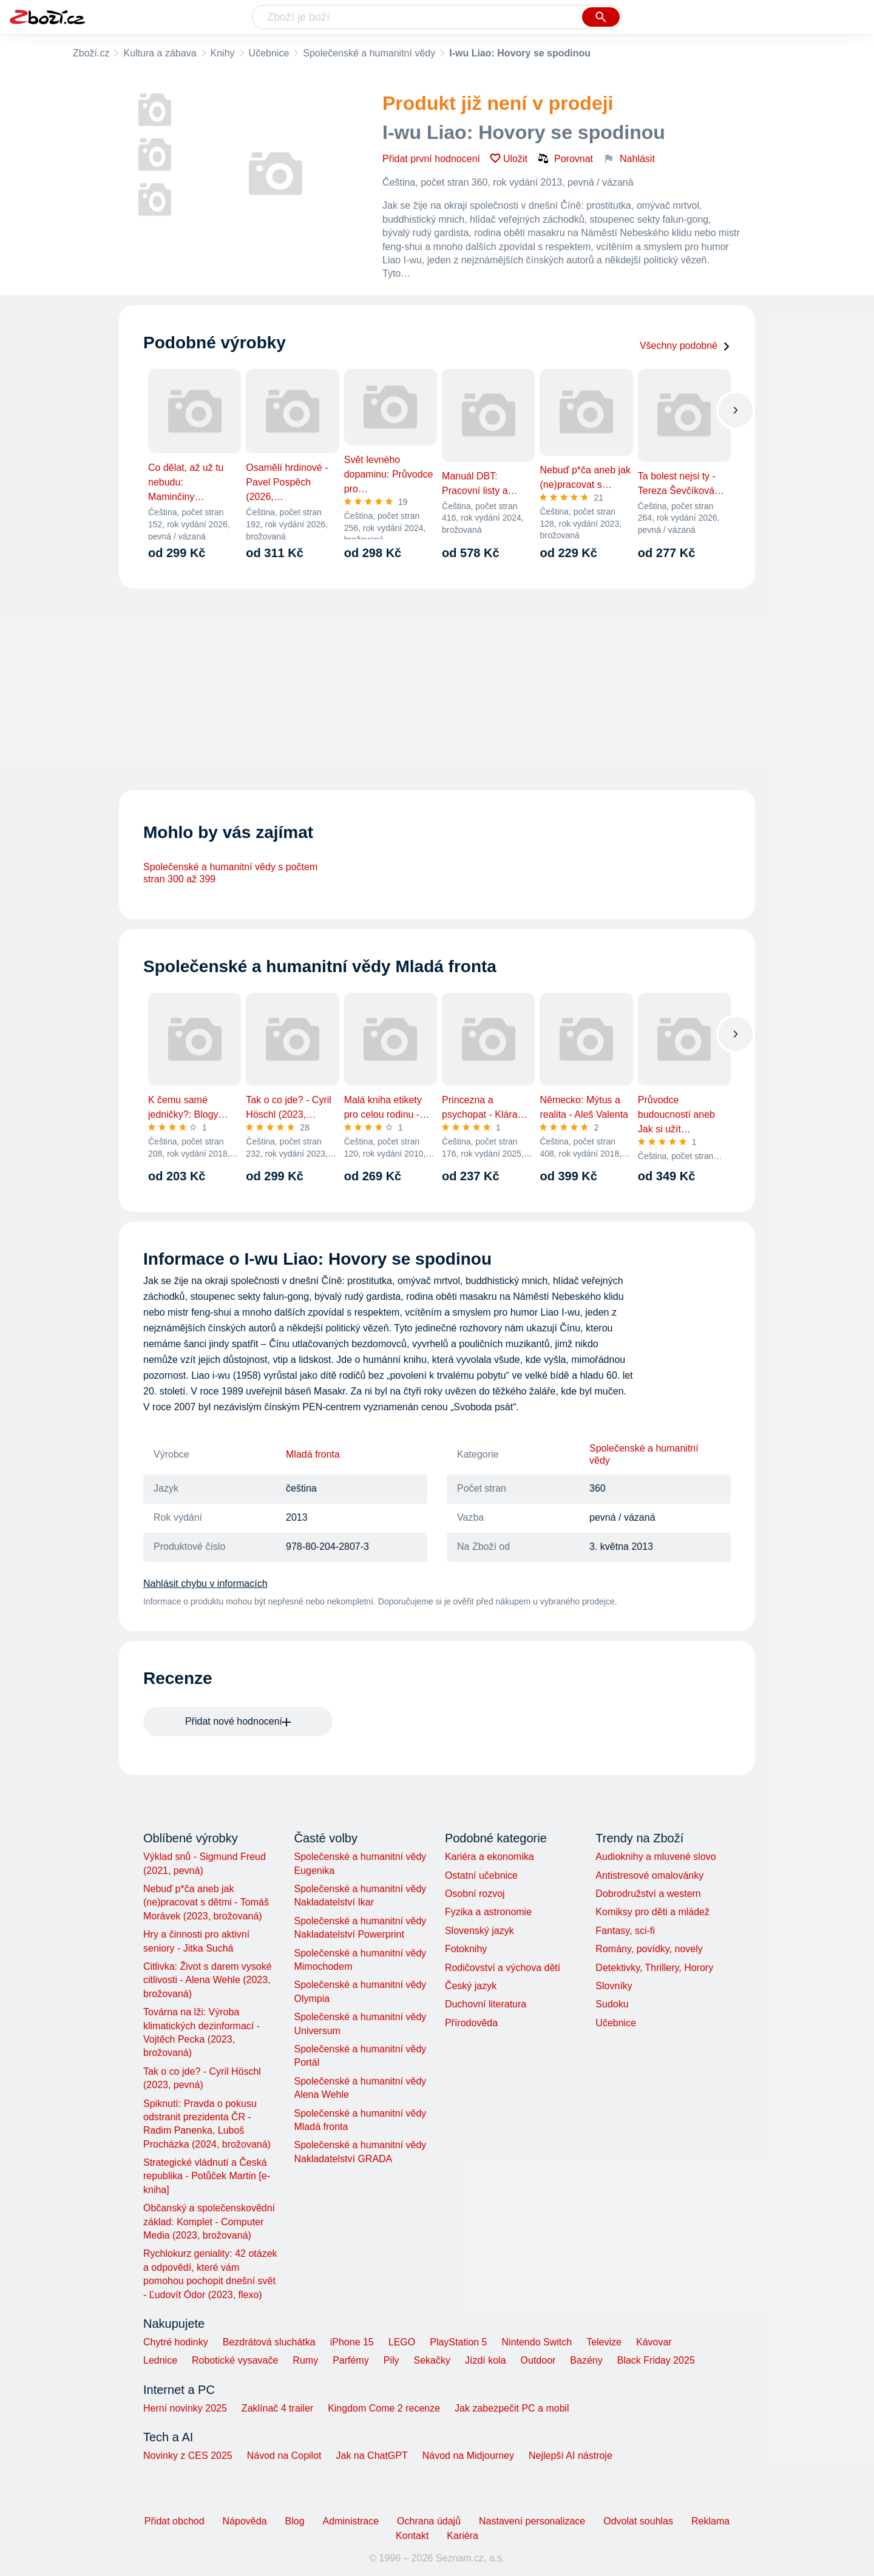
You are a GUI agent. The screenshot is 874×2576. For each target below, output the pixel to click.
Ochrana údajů (429, 2521)
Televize (604, 2342)
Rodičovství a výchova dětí (502, 1967)
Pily (391, 2360)
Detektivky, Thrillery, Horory (654, 1967)
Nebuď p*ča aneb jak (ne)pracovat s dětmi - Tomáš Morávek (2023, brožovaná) (206, 1902)
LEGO (401, 2342)
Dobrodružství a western (647, 1893)
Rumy (305, 2360)
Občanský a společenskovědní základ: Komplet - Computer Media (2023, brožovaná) (209, 2221)
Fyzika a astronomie (488, 1912)
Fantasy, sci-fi (625, 1930)
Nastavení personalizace (532, 2521)
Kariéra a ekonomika (489, 1856)
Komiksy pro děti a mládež (652, 1912)
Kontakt (412, 2535)
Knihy (223, 53)
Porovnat (565, 158)
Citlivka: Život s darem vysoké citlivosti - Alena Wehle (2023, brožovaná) (207, 1980)
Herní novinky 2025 (185, 2408)
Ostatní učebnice (481, 1875)
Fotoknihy (466, 1949)
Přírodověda (471, 2023)
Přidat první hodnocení (431, 159)
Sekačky (431, 2360)
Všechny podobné (685, 345)
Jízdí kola (485, 2360)
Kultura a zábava (159, 53)
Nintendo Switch (537, 2342)
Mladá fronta (313, 1454)
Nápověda (245, 2521)
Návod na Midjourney (468, 2455)
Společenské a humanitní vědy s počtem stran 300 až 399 (230, 873)
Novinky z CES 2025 (187, 2455)
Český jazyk (470, 1986)
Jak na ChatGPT (371, 2455)
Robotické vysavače (235, 2360)
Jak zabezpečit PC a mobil (512, 2408)
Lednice (160, 2360)
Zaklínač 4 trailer (277, 2408)
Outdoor (538, 2360)
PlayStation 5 (458, 2342)
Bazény (586, 2360)
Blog (295, 2521)
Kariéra (462, 2535)
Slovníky (613, 1986)
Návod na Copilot (284, 2455)
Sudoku (611, 2004)
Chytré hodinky (175, 2342)
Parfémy (351, 2360)
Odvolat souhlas (638, 2521)
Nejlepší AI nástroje (570, 2455)
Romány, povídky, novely (648, 1949)
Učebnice (269, 53)
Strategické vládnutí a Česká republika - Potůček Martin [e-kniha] (206, 2176)
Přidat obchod (174, 2521)
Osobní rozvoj (475, 1893)
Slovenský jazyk (479, 1930)
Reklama (710, 2521)
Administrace (351, 2521)
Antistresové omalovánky (649, 1875)
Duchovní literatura (485, 2004)
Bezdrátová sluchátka (269, 2342)
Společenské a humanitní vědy (369, 53)
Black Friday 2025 (656, 2360)
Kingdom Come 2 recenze (384, 2408)
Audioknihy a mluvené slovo (655, 1856)
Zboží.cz (91, 53)
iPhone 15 (352, 2342)
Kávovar (654, 2342)
